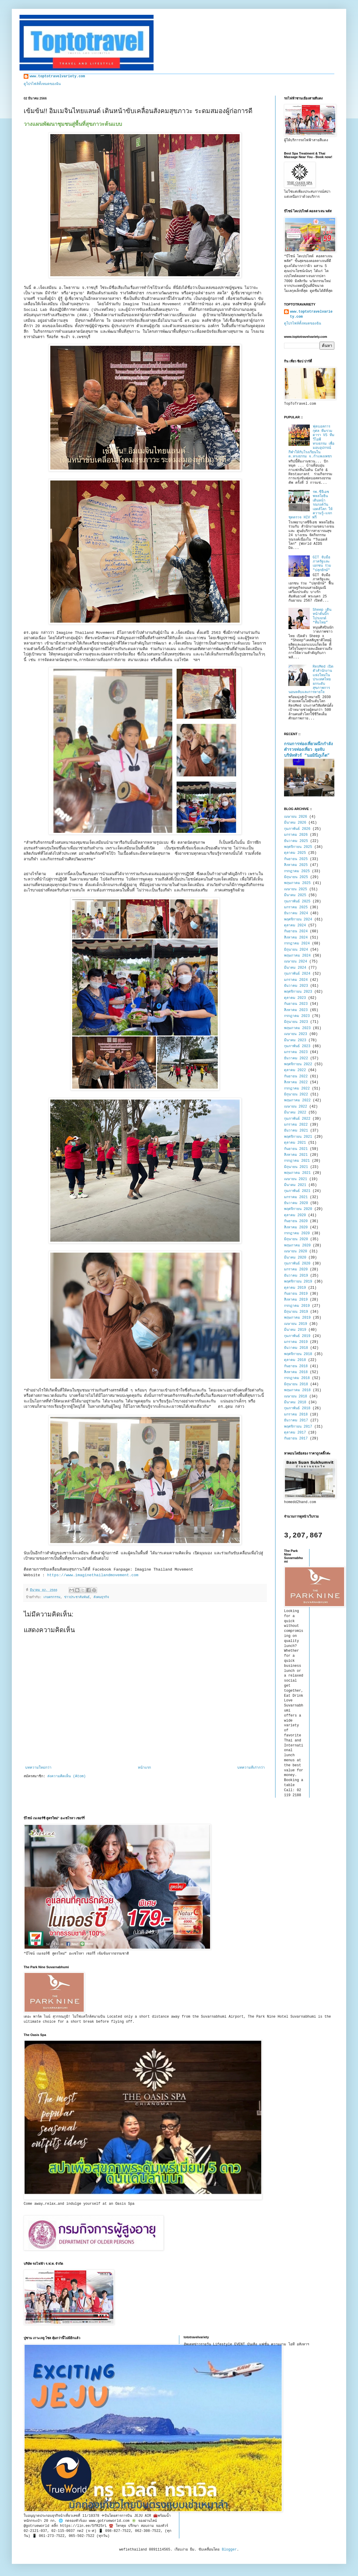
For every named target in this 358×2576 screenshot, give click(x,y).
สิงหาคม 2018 (296, 1372)
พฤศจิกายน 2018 (298, 1354)
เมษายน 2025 (295, 889)
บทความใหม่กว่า (38, 1768)
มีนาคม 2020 (295, 1258)
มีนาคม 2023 (295, 1040)
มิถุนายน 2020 (296, 1239)
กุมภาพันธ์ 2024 (297, 974)
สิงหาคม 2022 (296, 1082)
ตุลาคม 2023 (295, 998)
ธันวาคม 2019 (296, 1276)
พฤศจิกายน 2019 (298, 1282)
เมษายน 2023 (295, 1034)
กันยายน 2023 (296, 1004)
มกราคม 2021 (296, 1197)
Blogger (229, 2550)
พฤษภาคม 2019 (297, 1318)
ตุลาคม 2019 (295, 1288)
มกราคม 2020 (296, 1269)
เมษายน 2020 (295, 1251)
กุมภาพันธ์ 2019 (297, 1336)
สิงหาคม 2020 (296, 1227)
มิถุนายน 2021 (296, 1167)
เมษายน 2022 (295, 1107)
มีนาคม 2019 (295, 1330)
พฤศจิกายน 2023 (298, 992)
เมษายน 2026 (295, 817)
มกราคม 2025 (296, 907)
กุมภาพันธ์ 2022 (297, 1119)
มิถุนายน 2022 (296, 1094)
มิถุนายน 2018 (296, 1384)
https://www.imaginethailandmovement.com (92, 1575)
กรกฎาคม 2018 (297, 1378)
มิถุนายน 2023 (296, 1022)
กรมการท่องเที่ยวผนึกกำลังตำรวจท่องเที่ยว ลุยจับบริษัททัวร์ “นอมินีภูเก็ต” (308, 750)
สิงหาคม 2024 (296, 938)
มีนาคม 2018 (295, 1402)
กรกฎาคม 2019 (297, 1306)
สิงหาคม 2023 (296, 1010)
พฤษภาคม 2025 (297, 883)
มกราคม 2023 (296, 1052)
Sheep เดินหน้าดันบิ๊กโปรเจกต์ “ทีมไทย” (322, 616)
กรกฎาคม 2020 (297, 1233)
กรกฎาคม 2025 (297, 871)
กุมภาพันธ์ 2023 (297, 1046)
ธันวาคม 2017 (296, 1420)
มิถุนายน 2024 (296, 950)
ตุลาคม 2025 (295, 853)
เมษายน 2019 (295, 1324)
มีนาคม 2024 (295, 968)
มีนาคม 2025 (295, 895)
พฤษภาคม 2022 (297, 1100)
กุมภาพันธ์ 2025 (297, 901)
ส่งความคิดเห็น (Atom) (66, 1776)
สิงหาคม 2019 (296, 1300)
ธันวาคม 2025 (296, 841)
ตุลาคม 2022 (295, 1070)
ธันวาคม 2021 (296, 1131)
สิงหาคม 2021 (296, 1155)
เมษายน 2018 (295, 1396)
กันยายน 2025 (296, 859)
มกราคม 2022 (296, 1125)
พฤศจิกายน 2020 (298, 1209)
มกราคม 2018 (296, 1414)
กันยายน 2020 (296, 1221)
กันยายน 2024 (296, 931)
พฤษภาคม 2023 (297, 1028)
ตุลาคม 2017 (295, 1433)
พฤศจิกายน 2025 (298, 847)
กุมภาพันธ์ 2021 (297, 1191)
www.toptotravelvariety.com (57, 76)
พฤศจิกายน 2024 (298, 919)
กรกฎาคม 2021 (297, 1161)
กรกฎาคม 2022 (297, 1089)
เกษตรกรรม (51, 1597)
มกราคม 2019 (296, 1342)
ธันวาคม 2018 (296, 1348)
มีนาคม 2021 (295, 1185)
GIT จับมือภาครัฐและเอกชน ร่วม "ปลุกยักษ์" (322, 563)
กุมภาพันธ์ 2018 (297, 1408)
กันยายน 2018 (296, 1366)
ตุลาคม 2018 (295, 1360)
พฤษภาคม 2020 (297, 1245)
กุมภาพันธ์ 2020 (297, 1264)
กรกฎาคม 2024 (297, 943)
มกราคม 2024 (296, 980)
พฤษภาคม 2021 (297, 1173)
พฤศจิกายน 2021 (298, 1137)
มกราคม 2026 (296, 835)
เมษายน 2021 (295, 1179)
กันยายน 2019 (296, 1294)
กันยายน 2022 (296, 1076)
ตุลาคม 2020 (295, 1215)
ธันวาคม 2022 (296, 1058)
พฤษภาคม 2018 (297, 1390)
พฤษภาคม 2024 (297, 956)
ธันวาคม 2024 (296, 913)
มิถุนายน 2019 (296, 1312)
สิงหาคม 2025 (296, 865)
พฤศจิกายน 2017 (298, 1427)
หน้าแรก (144, 1768)
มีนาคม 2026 (295, 823)
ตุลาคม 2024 (295, 925)
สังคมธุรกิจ (101, 1597)
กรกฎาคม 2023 (297, 1016)
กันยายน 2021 (296, 1149)
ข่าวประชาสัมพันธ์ (77, 1597)
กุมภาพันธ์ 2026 (297, 829)
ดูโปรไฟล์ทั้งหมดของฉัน (42, 84)
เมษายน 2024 (295, 962)
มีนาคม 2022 (295, 1113)
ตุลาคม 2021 (295, 1143)
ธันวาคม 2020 (296, 1203)
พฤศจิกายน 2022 (298, 1064)
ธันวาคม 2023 (296, 986)
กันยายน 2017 (296, 1438)
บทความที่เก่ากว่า (251, 1768)
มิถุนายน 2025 (296, 877)
